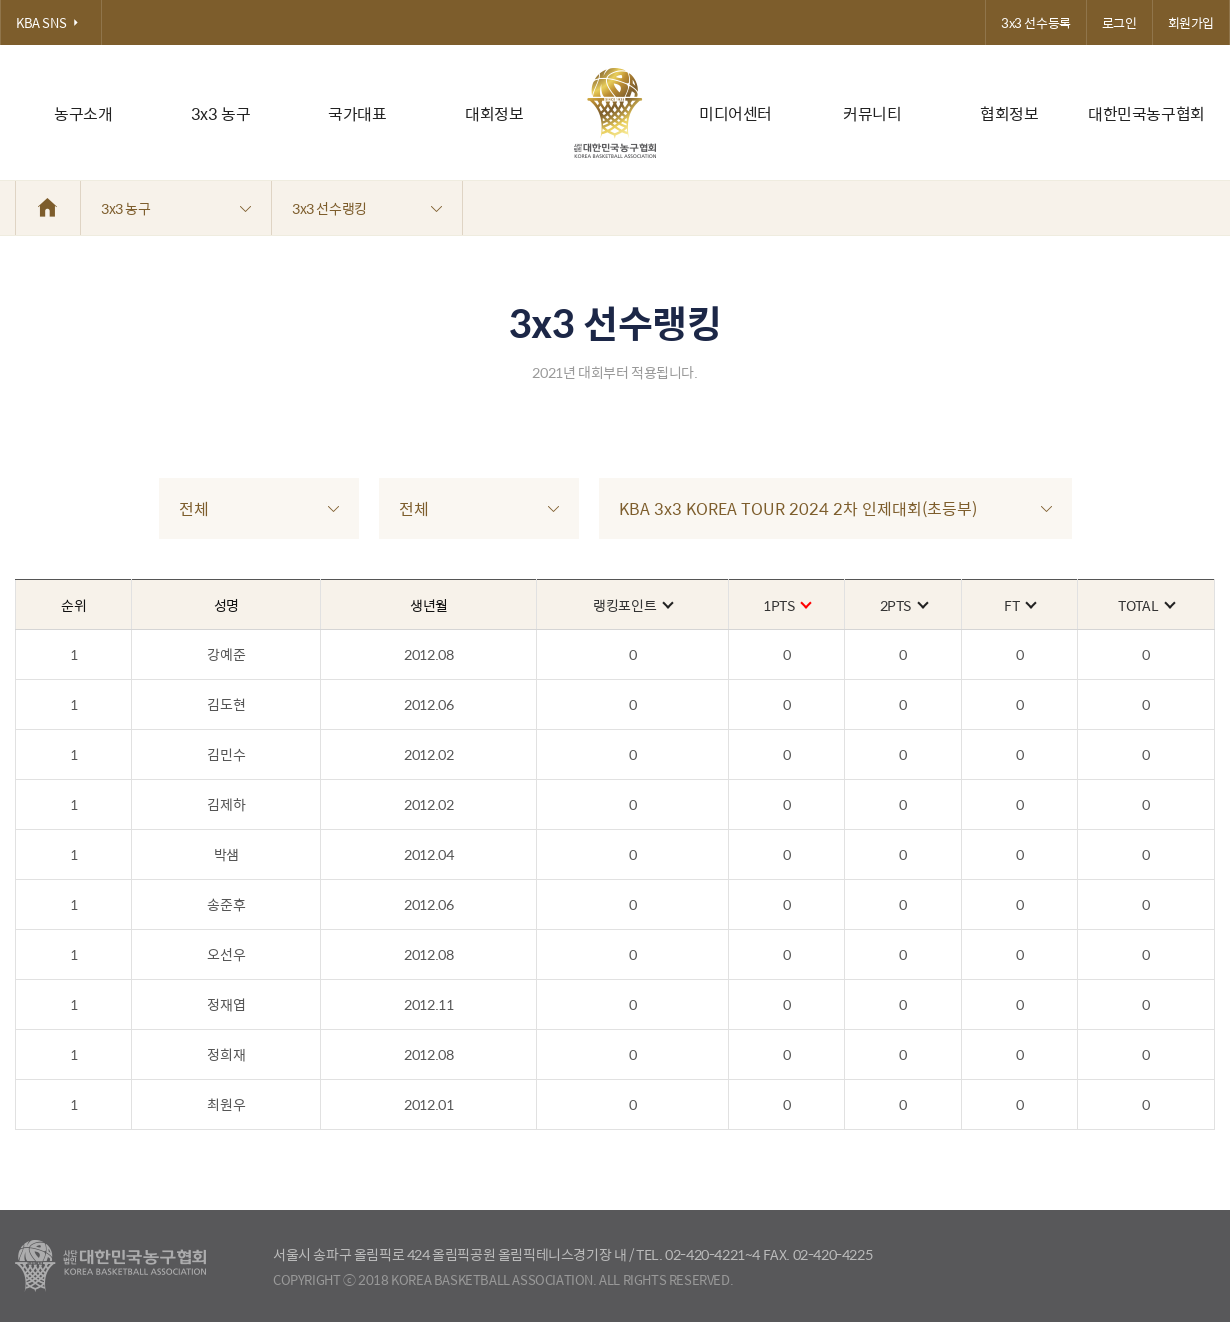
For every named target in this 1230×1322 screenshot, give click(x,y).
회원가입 (1191, 22)
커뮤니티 (872, 113)
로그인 (1119, 22)
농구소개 (83, 113)
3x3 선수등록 (1036, 22)
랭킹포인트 (632, 605)
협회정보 (1009, 113)
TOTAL (1146, 605)
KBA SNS (51, 22)
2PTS (903, 605)
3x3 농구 (221, 113)
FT (1019, 605)
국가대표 (357, 113)
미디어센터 (735, 113)
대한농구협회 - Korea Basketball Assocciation (110, 1266)
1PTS (786, 605)
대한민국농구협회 (1146, 113)
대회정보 (494, 113)
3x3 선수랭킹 (367, 208)
